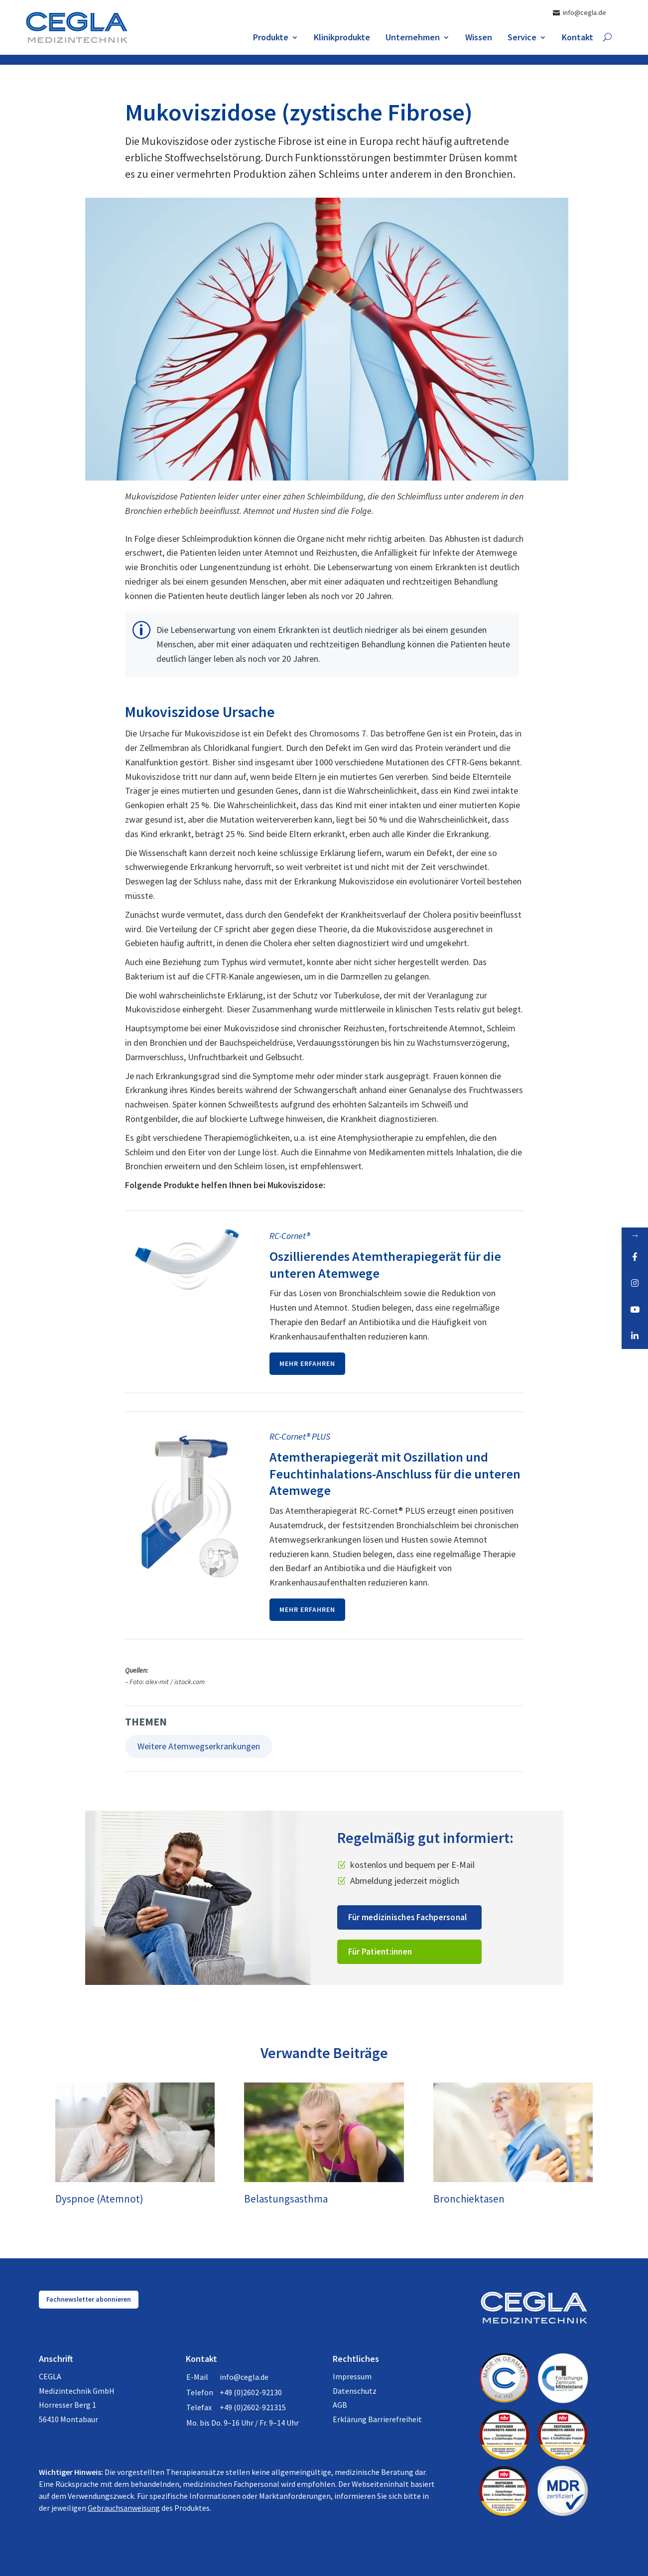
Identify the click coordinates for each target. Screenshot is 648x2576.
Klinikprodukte (342, 38)
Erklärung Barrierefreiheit (377, 2419)
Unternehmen (413, 38)
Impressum (352, 2376)
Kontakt (577, 38)
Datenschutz (355, 2391)
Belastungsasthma (286, 2199)
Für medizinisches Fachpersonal (407, 1917)
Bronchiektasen (469, 2199)
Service (522, 38)
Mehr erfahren (307, 1363)
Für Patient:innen (380, 1951)
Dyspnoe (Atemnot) (99, 2199)
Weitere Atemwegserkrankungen (198, 1746)
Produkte (270, 38)
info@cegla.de (244, 2377)
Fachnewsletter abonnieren (88, 2299)
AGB (340, 2405)
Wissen (478, 38)
